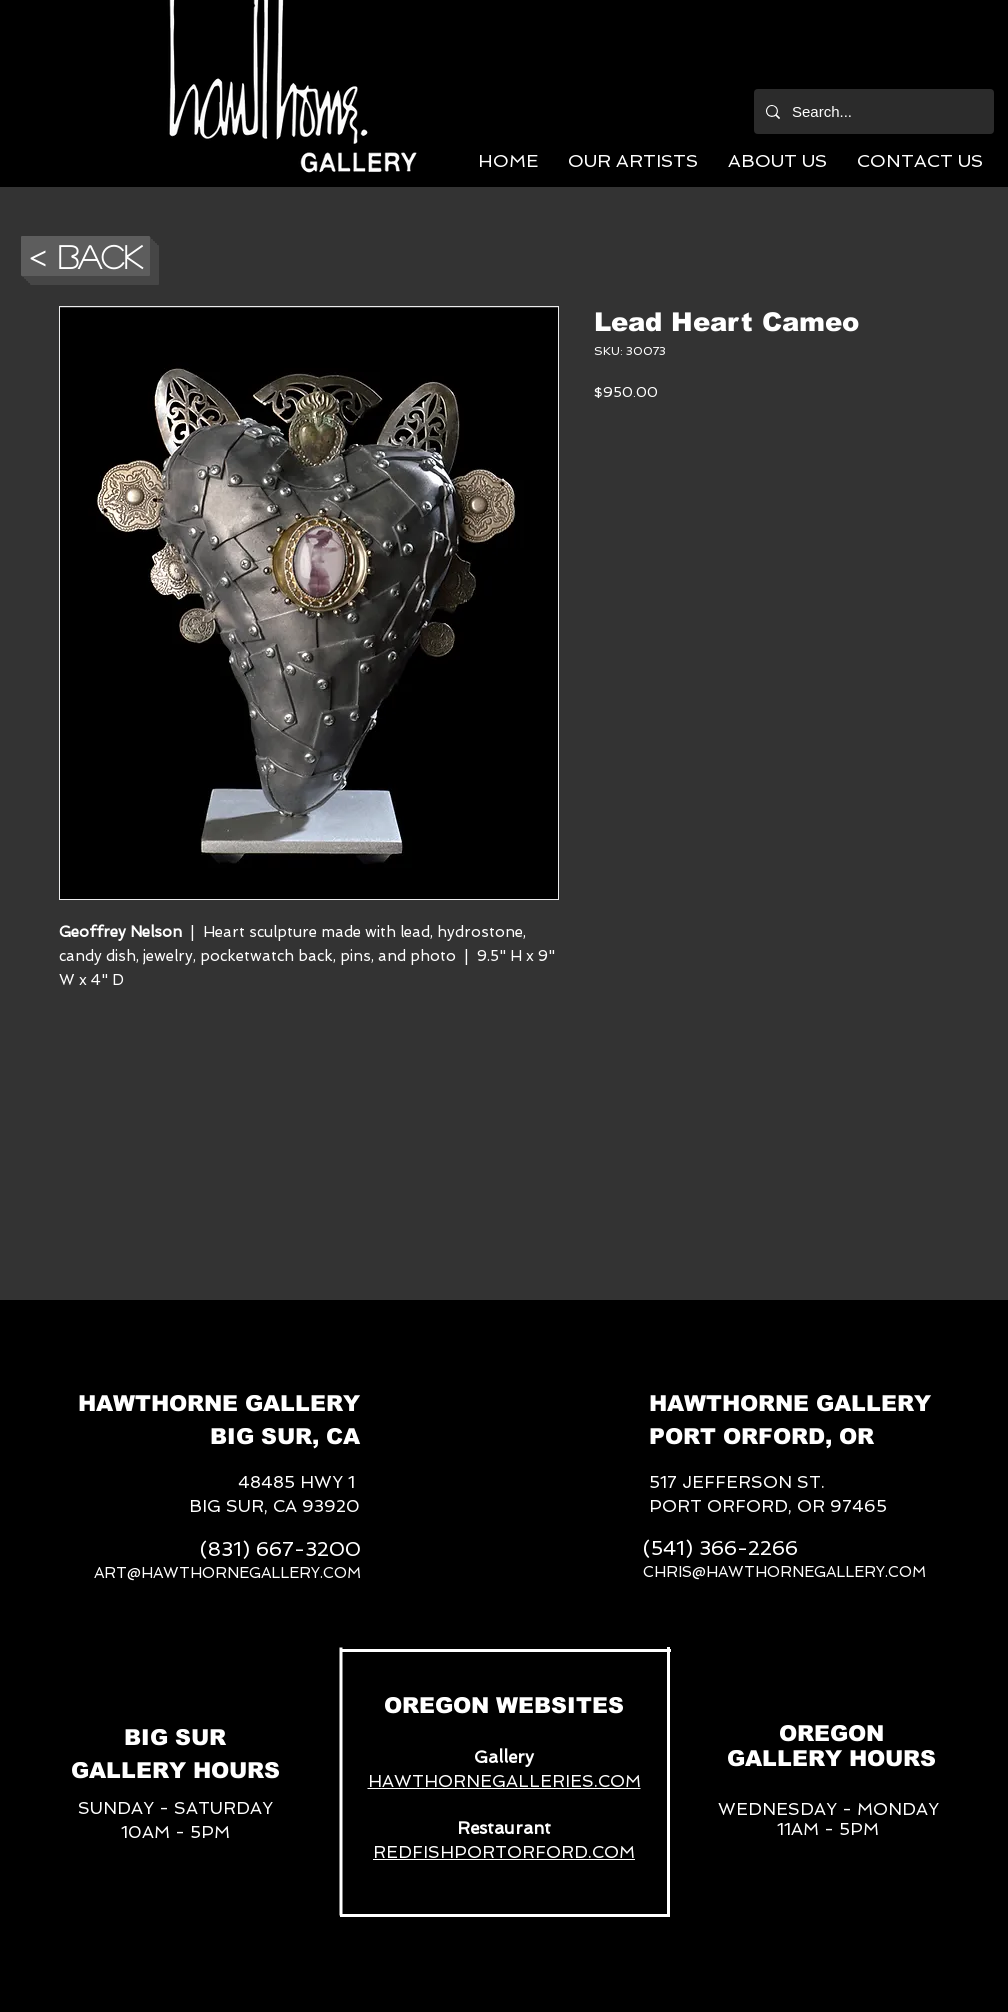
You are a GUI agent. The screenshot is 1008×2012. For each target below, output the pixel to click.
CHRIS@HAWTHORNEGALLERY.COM (784, 1572)
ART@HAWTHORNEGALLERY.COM (227, 1573)
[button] (633, 160)
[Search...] (872, 111)
